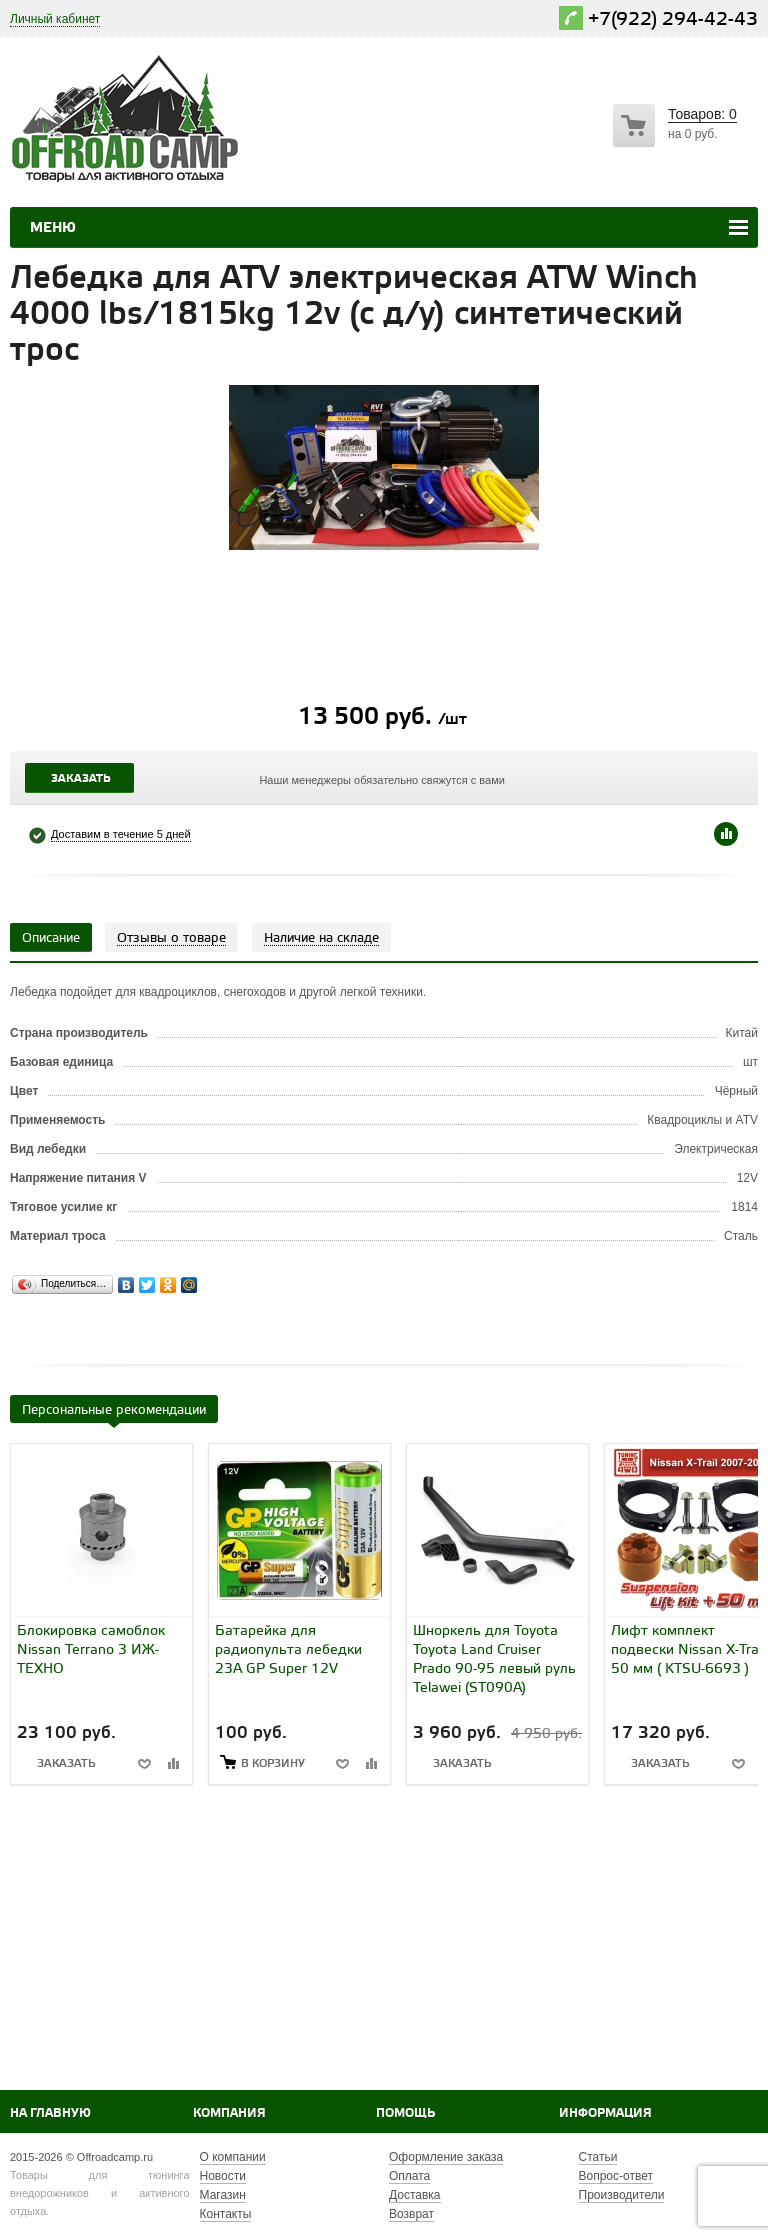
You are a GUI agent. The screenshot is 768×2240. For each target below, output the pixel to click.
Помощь (405, 2113)
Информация (605, 2113)
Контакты (226, 2214)
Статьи (598, 2157)
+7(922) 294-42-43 (673, 19)
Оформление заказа (446, 2157)
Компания (229, 2113)
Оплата (409, 2176)
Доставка (415, 2195)
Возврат (411, 2214)
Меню (53, 228)
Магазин (223, 2195)
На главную (50, 2113)
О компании (233, 2157)
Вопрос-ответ (616, 2176)
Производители (622, 2195)
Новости (223, 2176)
